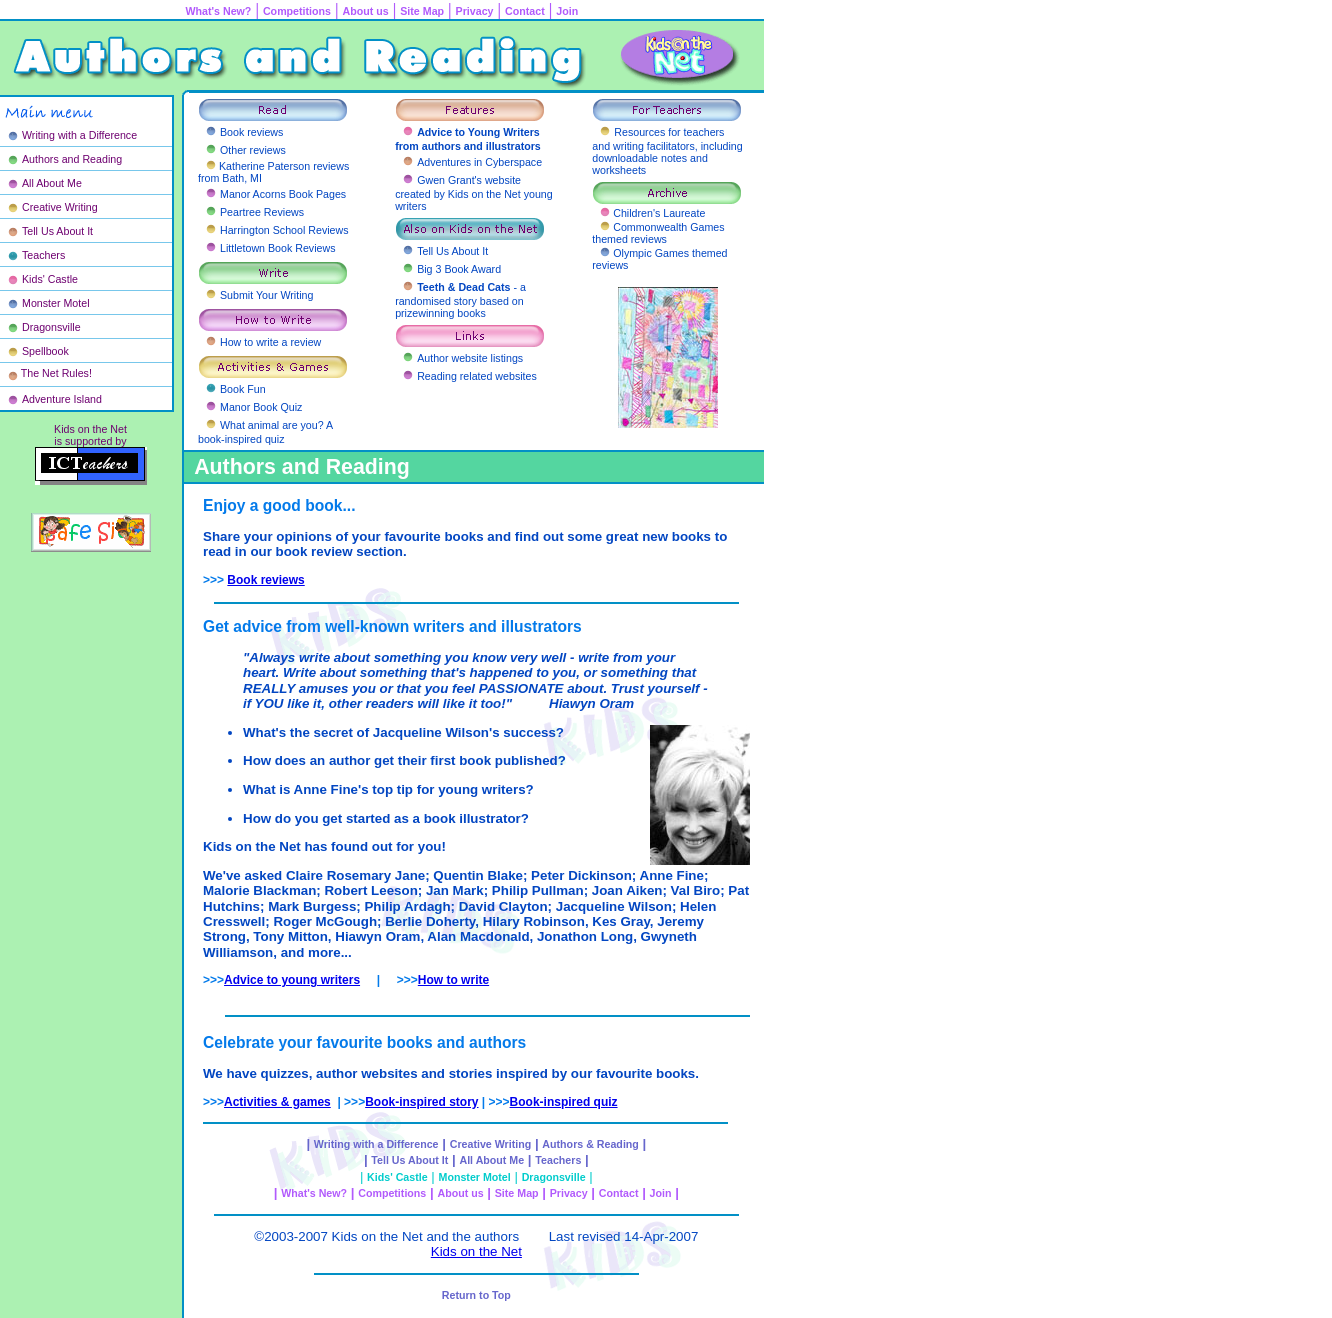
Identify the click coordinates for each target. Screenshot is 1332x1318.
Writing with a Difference (79, 135)
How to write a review (270, 342)
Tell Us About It (57, 231)
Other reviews (253, 150)
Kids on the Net (476, 1251)
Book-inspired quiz (564, 1102)
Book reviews (251, 132)
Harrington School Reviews (284, 230)
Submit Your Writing (266, 295)
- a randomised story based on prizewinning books (460, 300)
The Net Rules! (56, 373)
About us (366, 11)
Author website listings (470, 358)
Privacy (475, 11)
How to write (453, 980)
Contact (525, 11)
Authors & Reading (590, 1144)
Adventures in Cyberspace (479, 162)
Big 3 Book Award (459, 269)
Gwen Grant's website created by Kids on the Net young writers (474, 193)
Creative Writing (60, 207)
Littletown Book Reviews (278, 248)
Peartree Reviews (262, 212)
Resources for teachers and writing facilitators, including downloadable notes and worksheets (667, 151)
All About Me (52, 183)
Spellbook (45, 351)
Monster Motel (56, 303)
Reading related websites (477, 376)
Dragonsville (51, 327)
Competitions (297, 11)
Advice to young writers (292, 980)
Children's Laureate (659, 213)
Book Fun (243, 389)
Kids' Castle (50, 279)
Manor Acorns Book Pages (283, 194)
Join (567, 11)
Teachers (43, 255)
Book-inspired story (421, 1102)
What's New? (314, 1193)
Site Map (422, 11)
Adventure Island (62, 399)
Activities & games (277, 1102)
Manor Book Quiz (261, 407)
